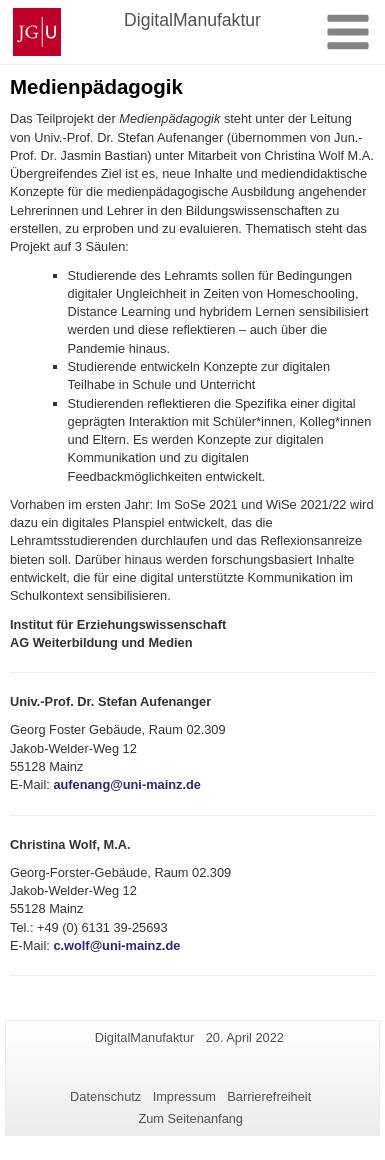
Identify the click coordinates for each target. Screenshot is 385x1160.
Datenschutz (105, 1096)
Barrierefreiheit (269, 1096)
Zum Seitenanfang (190, 1118)
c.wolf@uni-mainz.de (116, 945)
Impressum (184, 1096)
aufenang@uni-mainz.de (127, 784)
